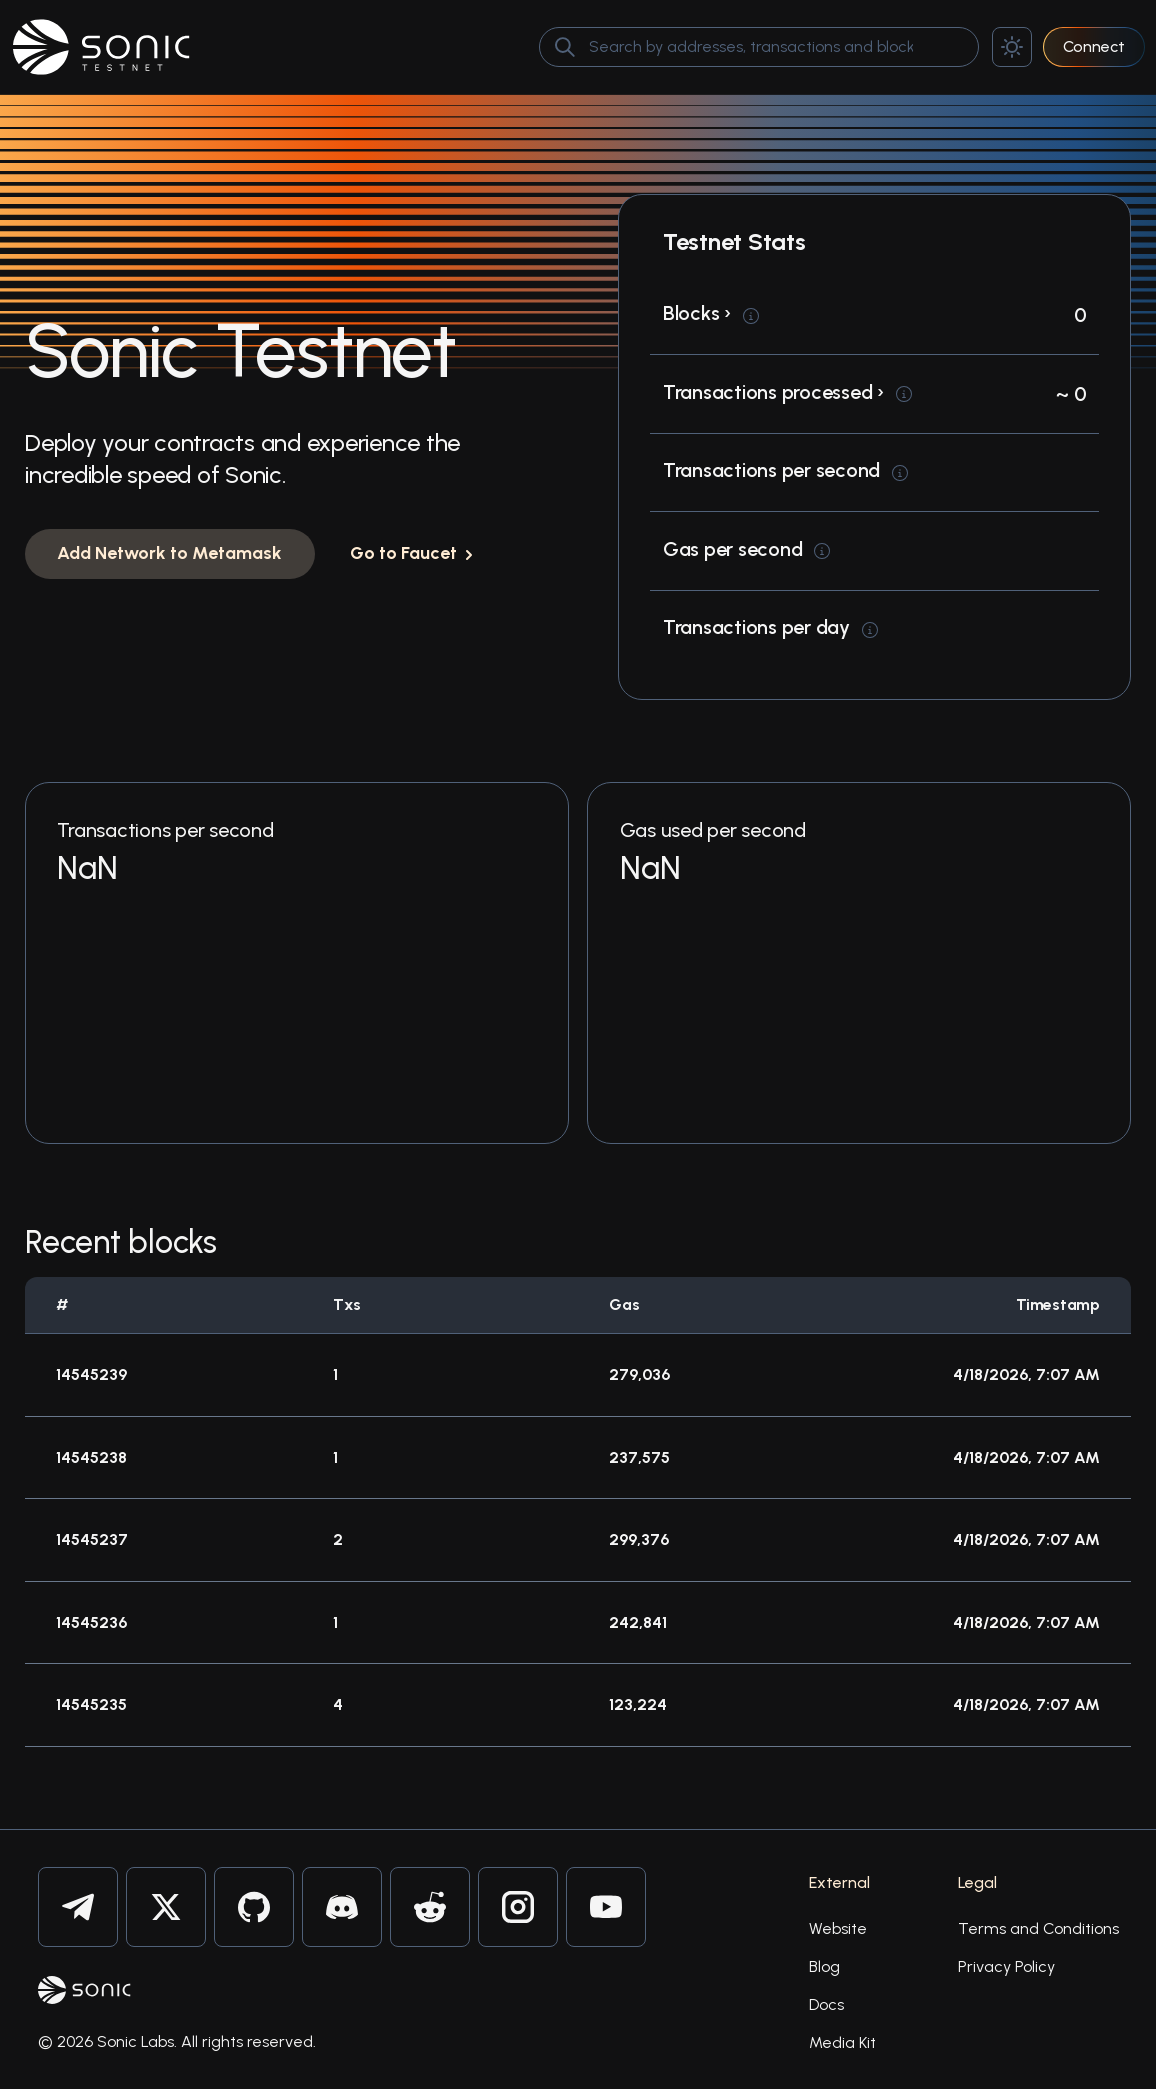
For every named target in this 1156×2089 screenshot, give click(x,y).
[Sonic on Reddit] (430, 1907)
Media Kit (842, 2042)
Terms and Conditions (1038, 1928)
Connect (1094, 46)
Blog (824, 1966)
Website (838, 1928)
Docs (826, 2004)
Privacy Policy (1006, 1966)
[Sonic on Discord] (342, 1907)
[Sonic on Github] (254, 1907)
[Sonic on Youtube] (606, 1907)
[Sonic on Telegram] (78, 1907)
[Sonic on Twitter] (166, 1907)
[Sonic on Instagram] (518, 1907)
